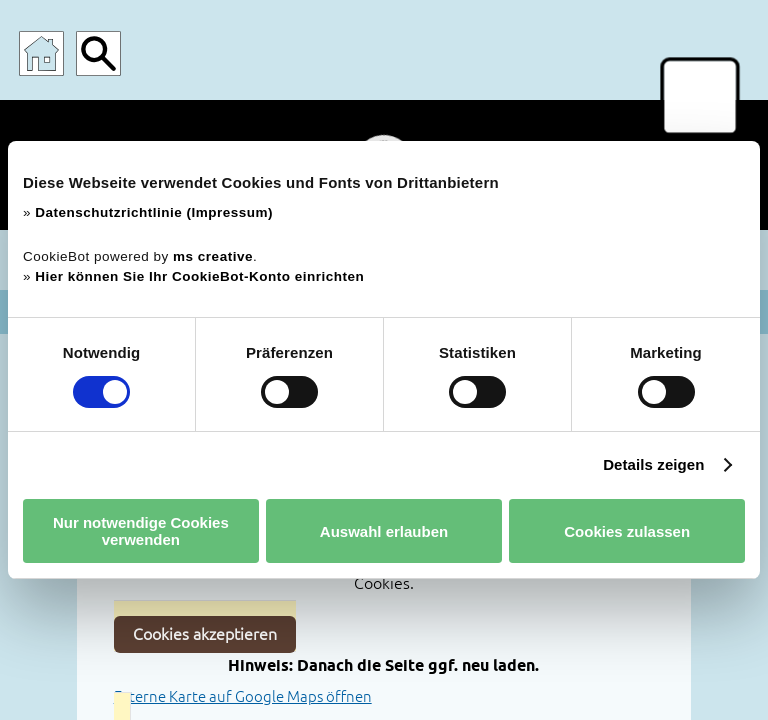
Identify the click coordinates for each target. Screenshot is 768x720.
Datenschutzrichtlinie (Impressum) (154, 212)
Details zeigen (653, 464)
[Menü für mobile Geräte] (700, 97)
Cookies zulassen (627, 531)
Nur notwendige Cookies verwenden (141, 531)
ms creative (213, 256)
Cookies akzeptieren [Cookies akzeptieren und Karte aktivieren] (205, 634)
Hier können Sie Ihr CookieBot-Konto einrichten (199, 276)
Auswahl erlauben (384, 531)
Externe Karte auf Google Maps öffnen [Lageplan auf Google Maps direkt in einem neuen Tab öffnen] (243, 696)
